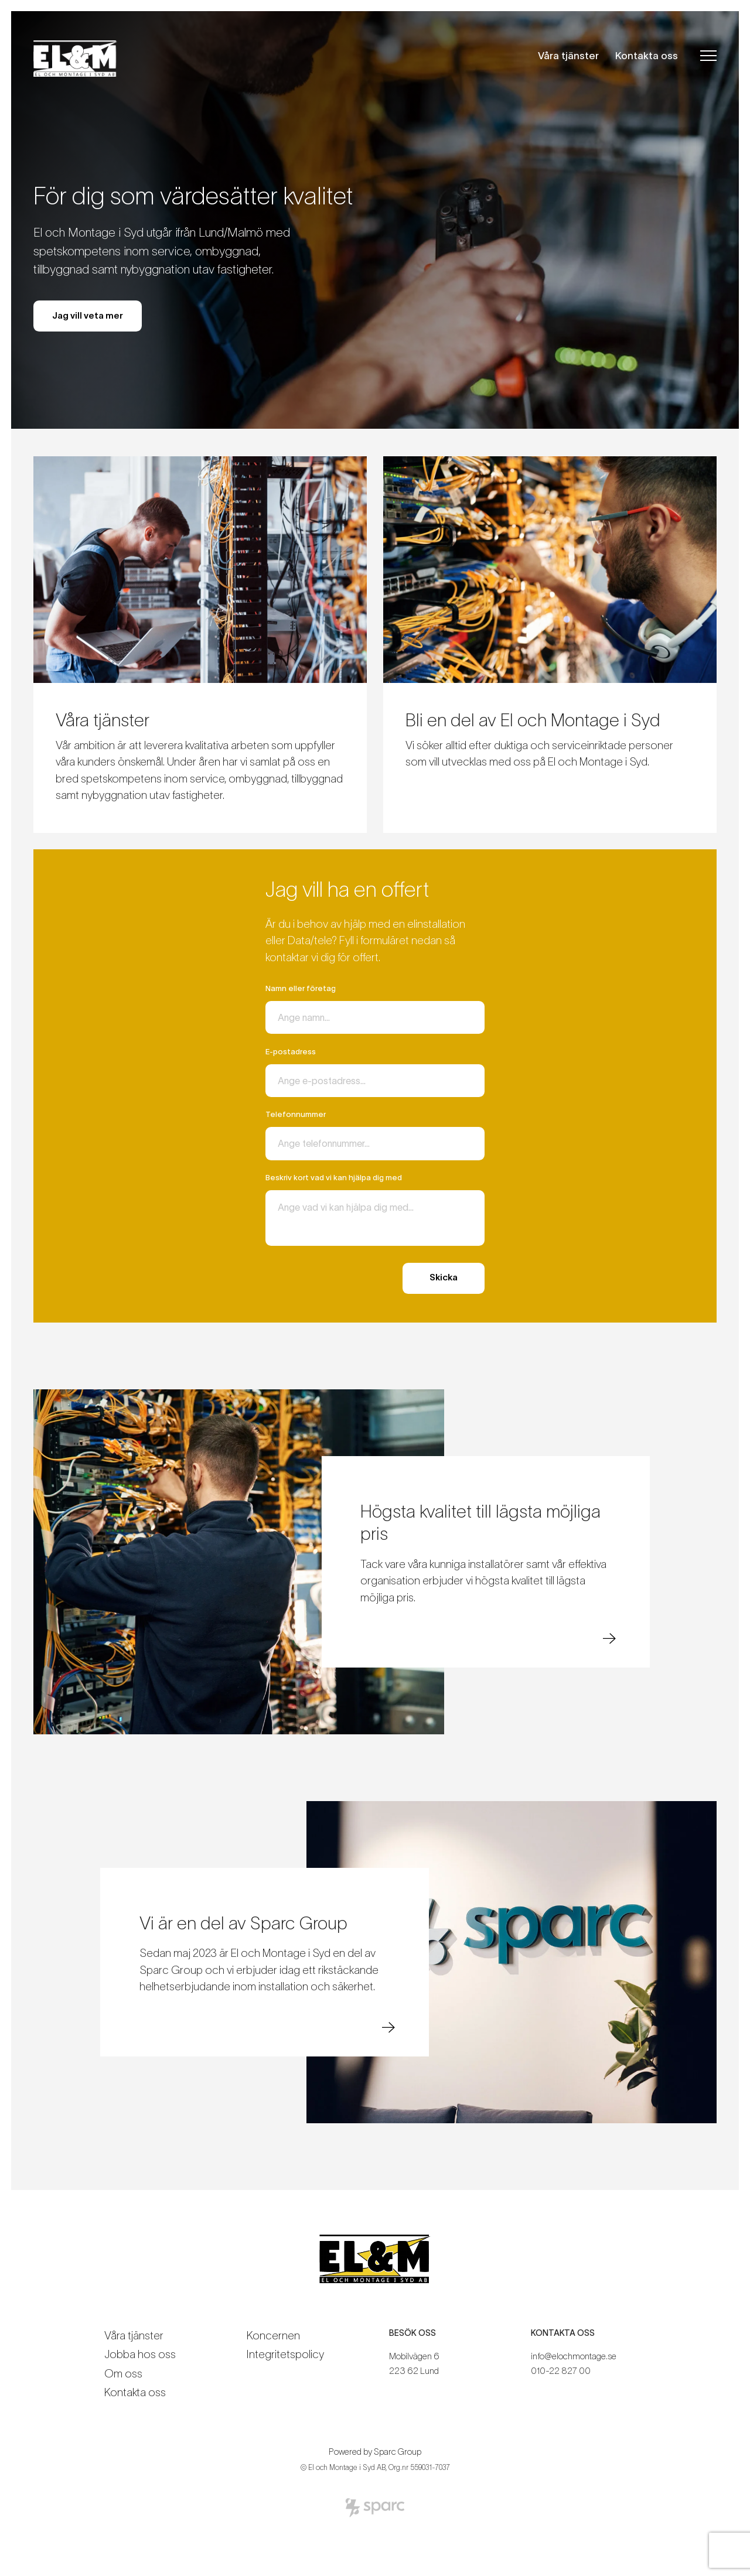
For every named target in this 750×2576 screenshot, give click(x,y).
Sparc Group (397, 2452)
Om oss (123, 2373)
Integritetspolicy (285, 2354)
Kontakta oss (646, 55)
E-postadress (290, 1051)
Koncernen (273, 2335)
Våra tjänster (568, 55)
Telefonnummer (295, 1114)
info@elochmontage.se (573, 2356)
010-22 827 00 (561, 2371)
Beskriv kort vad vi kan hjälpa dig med (333, 1177)
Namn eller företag (300, 988)
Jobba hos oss (140, 2354)
